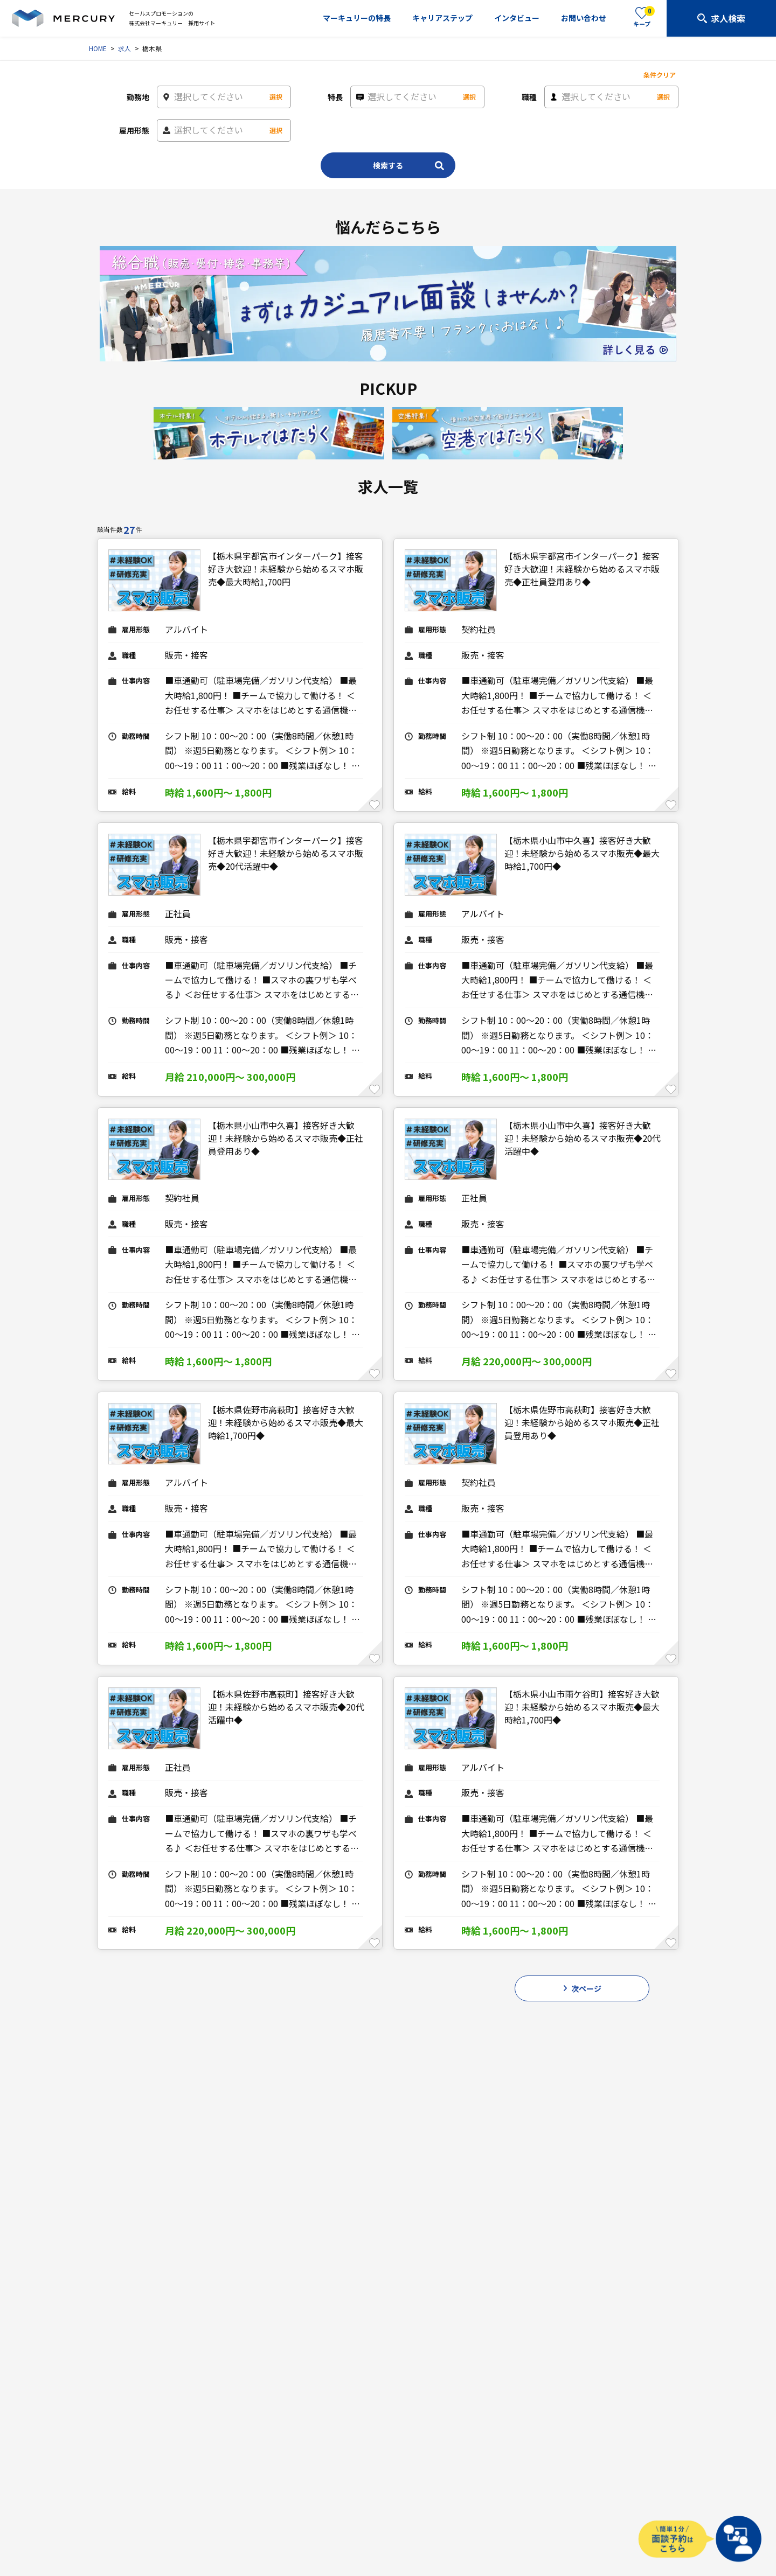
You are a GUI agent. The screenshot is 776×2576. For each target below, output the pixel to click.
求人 (124, 48)
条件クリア (659, 74)
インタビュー (516, 17)
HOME (98, 48)
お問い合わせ (583, 17)
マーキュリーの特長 (357, 17)
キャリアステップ (442, 17)
